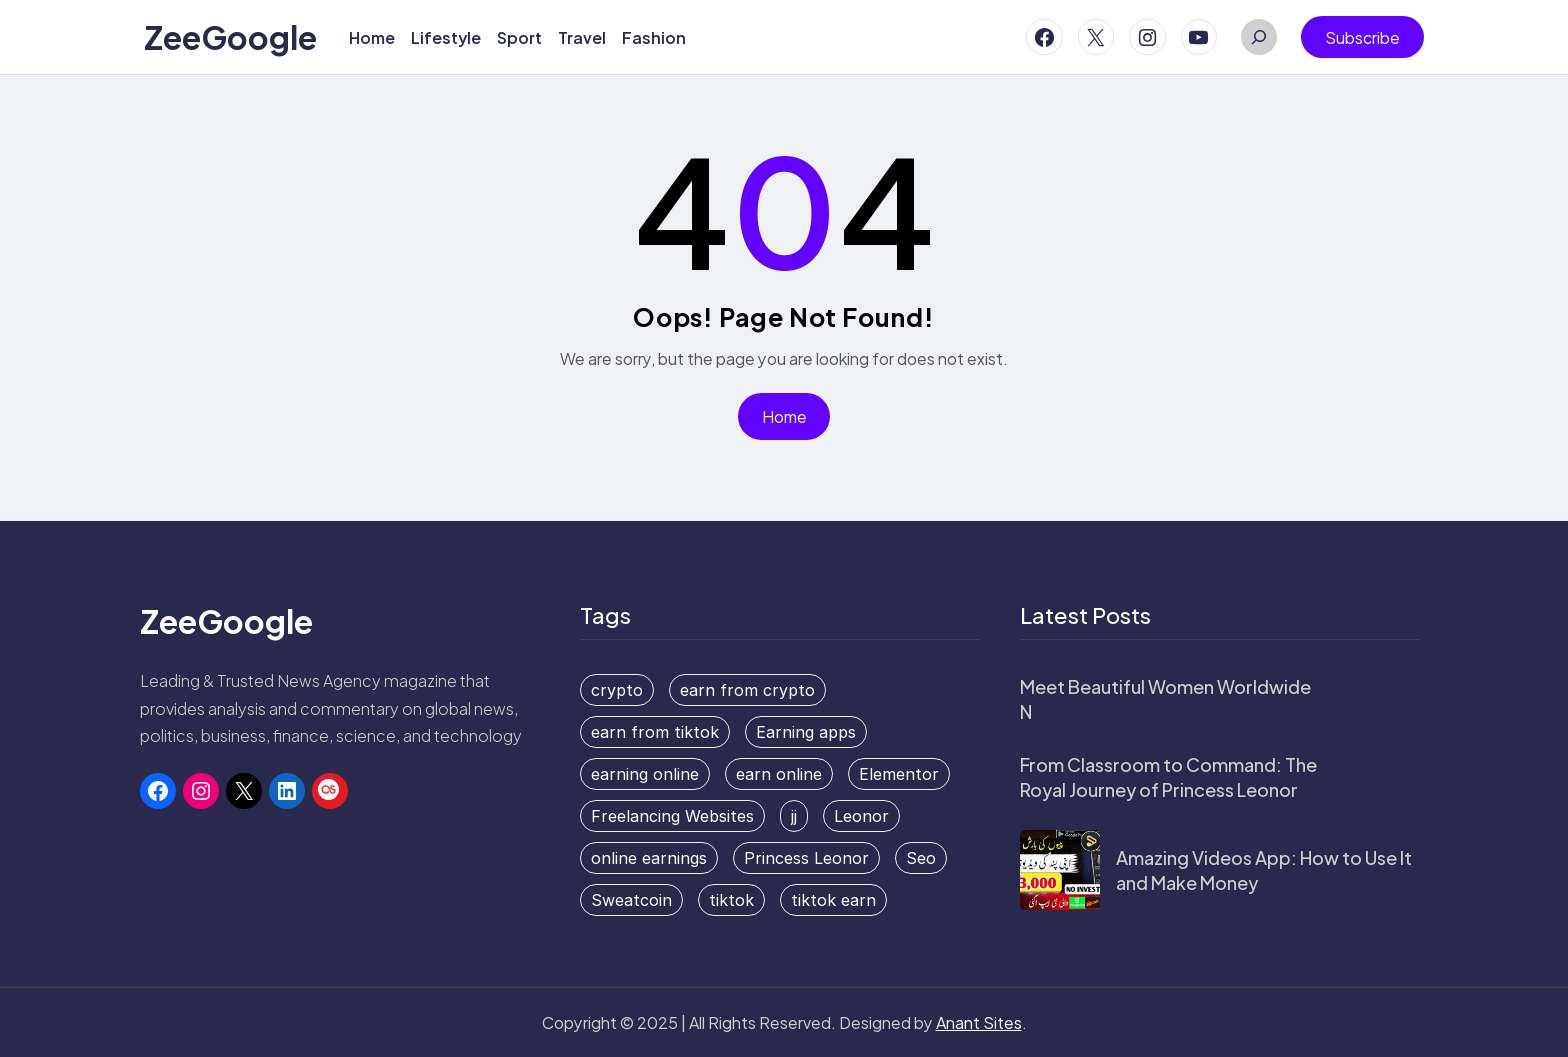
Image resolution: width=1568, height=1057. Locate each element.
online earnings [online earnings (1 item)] (649, 858)
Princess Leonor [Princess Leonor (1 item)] (806, 858)
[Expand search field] (1259, 37)
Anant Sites (979, 1022)
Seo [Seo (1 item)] (921, 858)
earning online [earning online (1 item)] (645, 774)
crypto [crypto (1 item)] (617, 690)
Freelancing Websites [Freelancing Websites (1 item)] (672, 816)
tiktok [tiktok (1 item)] (731, 900)
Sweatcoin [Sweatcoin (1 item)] (631, 900)
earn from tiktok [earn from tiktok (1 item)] (655, 732)
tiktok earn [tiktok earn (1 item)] (833, 900)
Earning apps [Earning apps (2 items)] (806, 732)
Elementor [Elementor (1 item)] (899, 774)
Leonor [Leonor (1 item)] (861, 816)
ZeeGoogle (230, 37)
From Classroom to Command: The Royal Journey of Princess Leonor (1168, 777)
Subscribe (1362, 37)
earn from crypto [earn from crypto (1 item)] (747, 690)
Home (784, 416)
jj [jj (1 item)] (794, 816)
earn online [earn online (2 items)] (779, 774)
